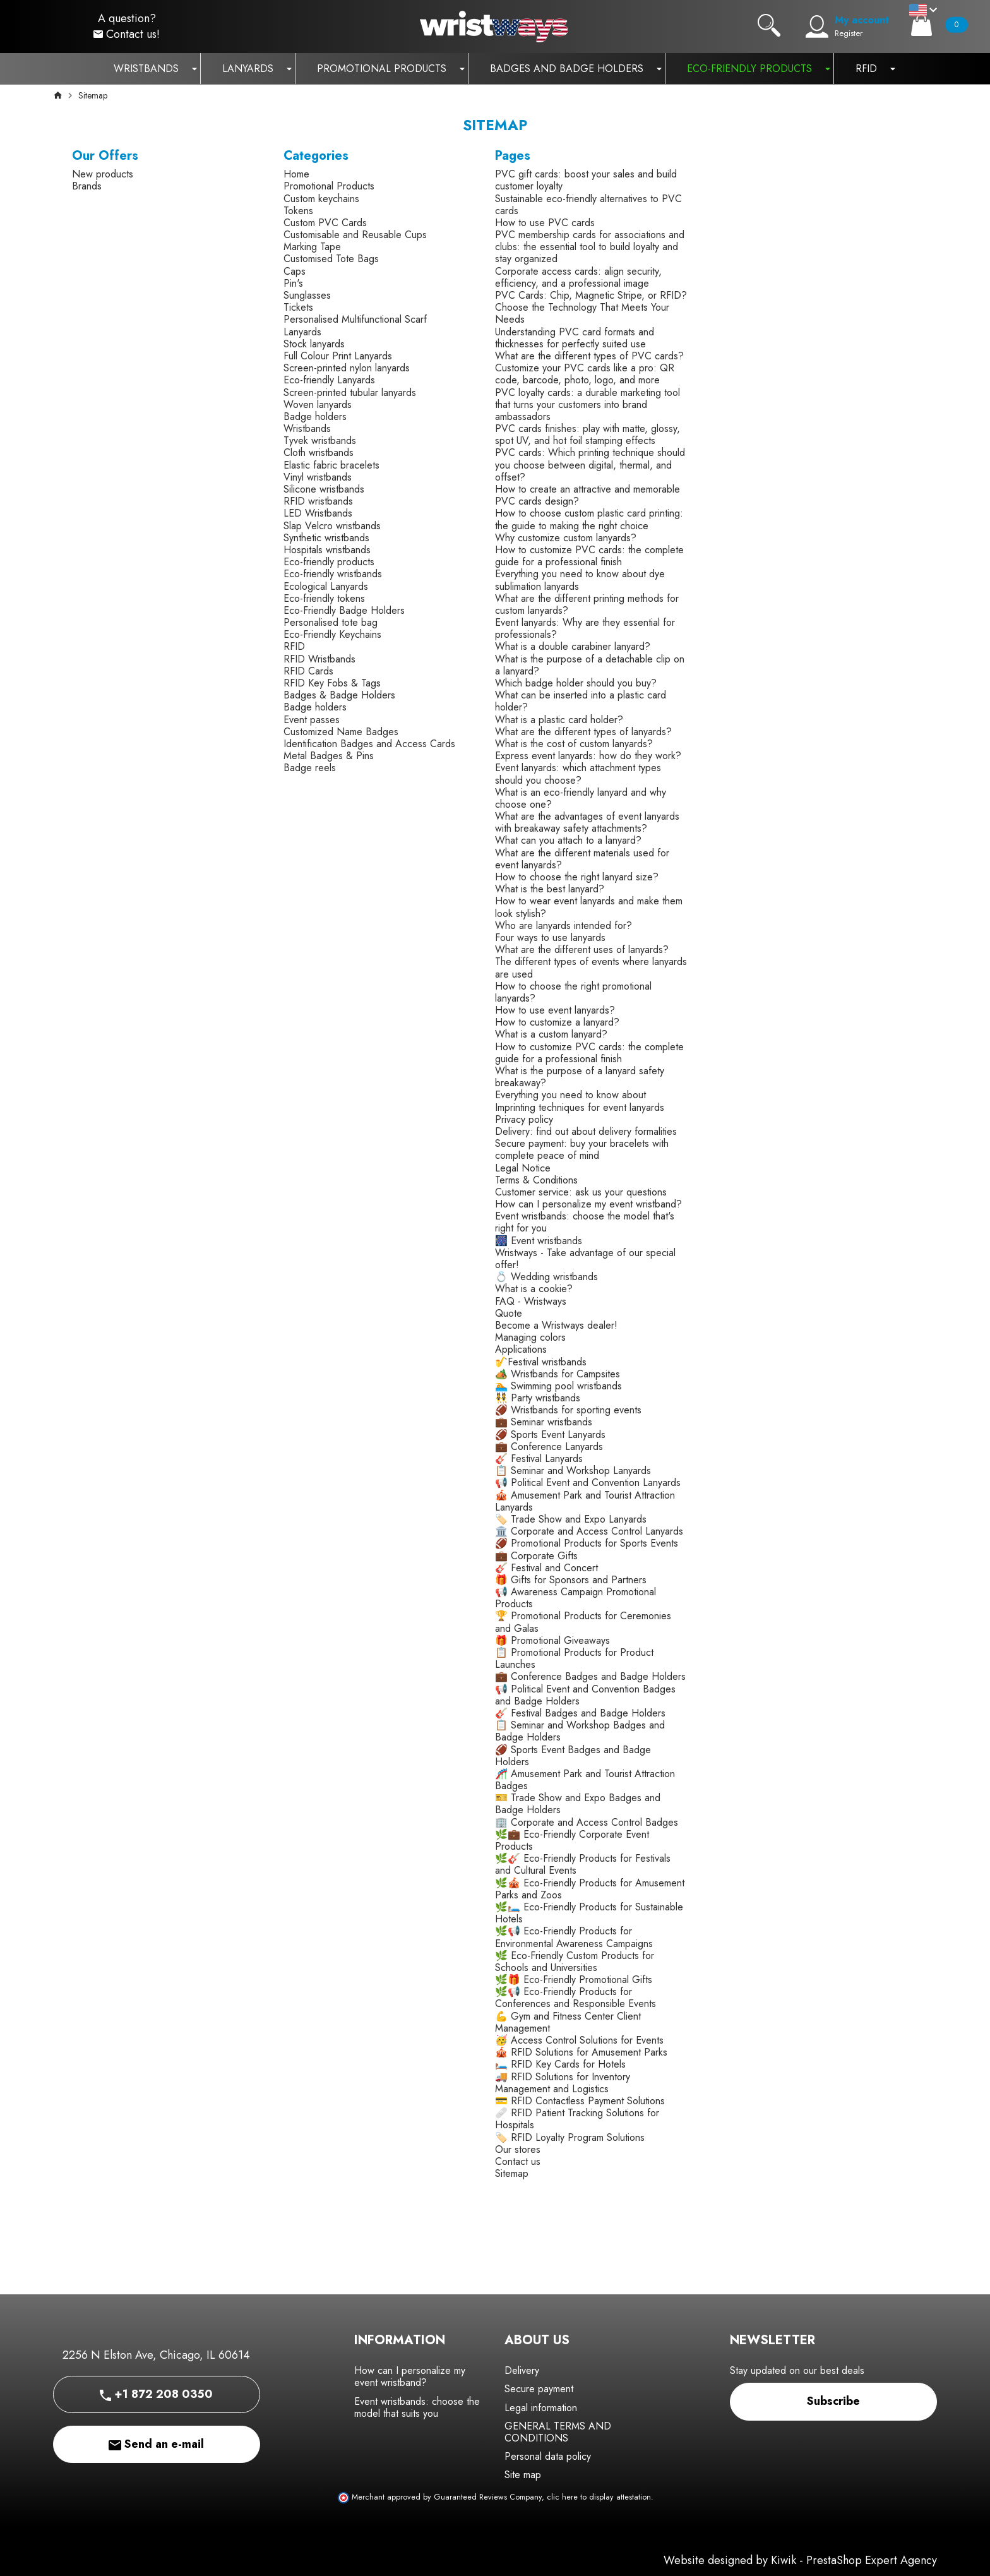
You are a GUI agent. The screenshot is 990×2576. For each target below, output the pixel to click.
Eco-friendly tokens (324, 598)
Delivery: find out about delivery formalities (586, 1131)
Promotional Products (328, 186)
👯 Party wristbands (537, 1398)
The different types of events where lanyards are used (591, 967)
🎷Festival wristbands (541, 1362)
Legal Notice (523, 1168)
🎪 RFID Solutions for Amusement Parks (581, 2052)
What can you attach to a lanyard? (568, 840)
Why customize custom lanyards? (565, 537)
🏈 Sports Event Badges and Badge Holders (573, 1755)
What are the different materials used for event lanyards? (582, 859)
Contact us (517, 2161)
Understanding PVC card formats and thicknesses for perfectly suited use (574, 338)
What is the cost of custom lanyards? (574, 743)
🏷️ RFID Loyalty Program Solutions (570, 2137)
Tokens (298, 210)
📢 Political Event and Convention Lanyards (588, 1482)
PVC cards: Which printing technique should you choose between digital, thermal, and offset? (590, 464)
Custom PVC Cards (325, 222)
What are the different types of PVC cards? (589, 356)
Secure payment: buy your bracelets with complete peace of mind (582, 1149)
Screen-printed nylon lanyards (346, 368)
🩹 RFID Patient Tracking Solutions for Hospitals (577, 2119)
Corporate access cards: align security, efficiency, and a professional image (578, 277)
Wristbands (307, 428)
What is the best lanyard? (549, 889)
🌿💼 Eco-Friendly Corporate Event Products (572, 1840)
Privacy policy (524, 1119)
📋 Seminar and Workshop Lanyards (573, 1470)
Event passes (311, 719)
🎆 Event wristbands (538, 1240)
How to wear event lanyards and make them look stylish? (589, 907)
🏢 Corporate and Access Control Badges (586, 1822)
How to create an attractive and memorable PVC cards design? (587, 495)
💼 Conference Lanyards (549, 1446)
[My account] (817, 26)
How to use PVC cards (545, 222)
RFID (294, 646)
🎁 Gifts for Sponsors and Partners (571, 1580)
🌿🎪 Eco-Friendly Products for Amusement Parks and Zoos (589, 1889)
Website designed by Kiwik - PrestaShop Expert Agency (800, 2560)
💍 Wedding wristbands (546, 1276)
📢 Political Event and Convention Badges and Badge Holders (585, 1695)
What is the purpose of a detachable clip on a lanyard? (589, 665)
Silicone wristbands (323, 489)
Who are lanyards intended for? (563, 925)
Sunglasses (307, 295)
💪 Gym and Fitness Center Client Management (568, 2022)
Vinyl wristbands (317, 477)
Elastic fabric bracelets (331, 465)
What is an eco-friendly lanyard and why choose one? (580, 798)
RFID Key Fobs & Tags (332, 683)
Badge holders (315, 416)
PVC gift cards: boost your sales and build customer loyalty (586, 180)
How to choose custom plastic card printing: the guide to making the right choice (589, 519)
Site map (522, 2474)
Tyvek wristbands (319, 440)
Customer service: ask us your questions (581, 1192)
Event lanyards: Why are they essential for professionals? (585, 628)
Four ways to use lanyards (550, 937)
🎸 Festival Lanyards (539, 1458)
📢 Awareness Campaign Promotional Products (575, 1598)
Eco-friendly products (328, 561)
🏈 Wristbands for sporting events (568, 1410)
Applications (521, 1349)
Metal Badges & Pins (328, 755)
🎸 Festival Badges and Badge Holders (580, 1713)
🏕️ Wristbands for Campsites (557, 1374)
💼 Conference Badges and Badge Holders (590, 1676)
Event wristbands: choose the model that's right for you (584, 1222)
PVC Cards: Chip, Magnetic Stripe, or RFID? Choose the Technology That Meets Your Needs (591, 307)
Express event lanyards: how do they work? (588, 755)
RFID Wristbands (319, 659)
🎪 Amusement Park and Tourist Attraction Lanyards (585, 1501)
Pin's (293, 283)
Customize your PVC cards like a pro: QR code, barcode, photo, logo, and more (584, 374)
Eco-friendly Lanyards (329, 380)
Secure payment (538, 2388)
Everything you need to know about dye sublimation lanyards (580, 579)
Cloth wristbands (318, 452)
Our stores (517, 2149)
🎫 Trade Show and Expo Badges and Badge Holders (577, 1803)
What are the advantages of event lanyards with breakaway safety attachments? (587, 822)
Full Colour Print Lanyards (337, 356)
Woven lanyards (317, 404)
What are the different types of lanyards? (583, 731)
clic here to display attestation (599, 2497)
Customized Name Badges (340, 731)
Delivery (521, 2370)
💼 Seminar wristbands (543, 1422)
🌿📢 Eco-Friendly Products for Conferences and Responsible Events (575, 1997)
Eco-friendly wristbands (332, 573)
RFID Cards (308, 671)
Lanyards (302, 332)
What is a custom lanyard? (551, 1034)
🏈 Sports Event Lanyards (550, 1434)
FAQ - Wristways (530, 1301)
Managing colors (530, 1337)
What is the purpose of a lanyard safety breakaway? (579, 1076)
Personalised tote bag (330, 622)
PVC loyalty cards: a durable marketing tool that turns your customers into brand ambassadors (587, 404)
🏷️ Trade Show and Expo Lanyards (571, 1519)
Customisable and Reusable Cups (355, 234)
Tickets (298, 307)
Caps (294, 271)
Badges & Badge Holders (339, 695)
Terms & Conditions (536, 1180)
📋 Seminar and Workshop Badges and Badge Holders (580, 1731)
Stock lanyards (314, 344)
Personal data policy (547, 2456)
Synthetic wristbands (326, 537)
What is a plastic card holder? (559, 719)
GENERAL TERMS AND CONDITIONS (557, 2432)
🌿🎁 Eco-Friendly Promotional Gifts (573, 1979)
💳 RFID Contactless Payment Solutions (580, 2101)
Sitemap (511, 2173)
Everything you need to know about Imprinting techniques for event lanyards (579, 1100)
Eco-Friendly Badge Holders (344, 610)
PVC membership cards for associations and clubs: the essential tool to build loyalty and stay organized (589, 246)
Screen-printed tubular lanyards (349, 392)
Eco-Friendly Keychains (332, 634)
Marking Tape (312, 246)
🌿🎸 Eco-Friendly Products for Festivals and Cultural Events (583, 1864)
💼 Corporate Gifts (536, 1556)
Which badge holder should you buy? (576, 683)
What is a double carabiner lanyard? (572, 646)
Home (296, 174)
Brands (87, 186)
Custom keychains (321, 198)
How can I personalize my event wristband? (588, 1204)
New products (102, 174)
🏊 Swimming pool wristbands (558, 1386)
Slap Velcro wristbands (332, 525)
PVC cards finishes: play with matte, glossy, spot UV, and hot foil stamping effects (587, 434)
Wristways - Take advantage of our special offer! (585, 1258)
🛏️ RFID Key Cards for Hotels (560, 2064)
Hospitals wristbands (327, 549)
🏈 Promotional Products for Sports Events (586, 1543)
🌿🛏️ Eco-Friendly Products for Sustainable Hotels (589, 1913)
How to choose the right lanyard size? (577, 877)
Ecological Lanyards (325, 586)
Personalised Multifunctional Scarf (355, 319)
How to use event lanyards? (555, 1010)
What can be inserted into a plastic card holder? (580, 701)
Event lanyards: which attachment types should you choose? (578, 773)
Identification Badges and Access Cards (369, 743)
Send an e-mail (156, 2444)
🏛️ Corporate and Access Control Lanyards (589, 1531)
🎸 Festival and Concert (546, 1568)
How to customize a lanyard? (557, 1022)
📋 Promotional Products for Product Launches (574, 1658)
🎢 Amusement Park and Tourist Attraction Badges (585, 1779)
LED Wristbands (317, 513)
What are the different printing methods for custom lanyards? (587, 604)
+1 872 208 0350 (156, 2394)
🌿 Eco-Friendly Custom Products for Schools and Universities (574, 1961)
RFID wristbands (318, 501)
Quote (508, 1313)
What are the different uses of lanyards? (582, 949)
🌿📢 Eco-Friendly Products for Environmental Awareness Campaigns (574, 1937)
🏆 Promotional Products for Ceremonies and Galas (583, 1622)
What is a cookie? (534, 1288)
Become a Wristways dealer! (556, 1325)
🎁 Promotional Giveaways (552, 1640)
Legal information (540, 2407)
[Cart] (921, 25)
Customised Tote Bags (331, 258)
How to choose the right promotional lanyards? (573, 992)
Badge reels (309, 767)
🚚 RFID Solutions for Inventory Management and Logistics (562, 2083)
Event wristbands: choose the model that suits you (417, 2407)
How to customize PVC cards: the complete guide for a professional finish (589, 555)
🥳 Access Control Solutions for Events (579, 2040)
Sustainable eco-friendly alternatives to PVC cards (588, 204)
